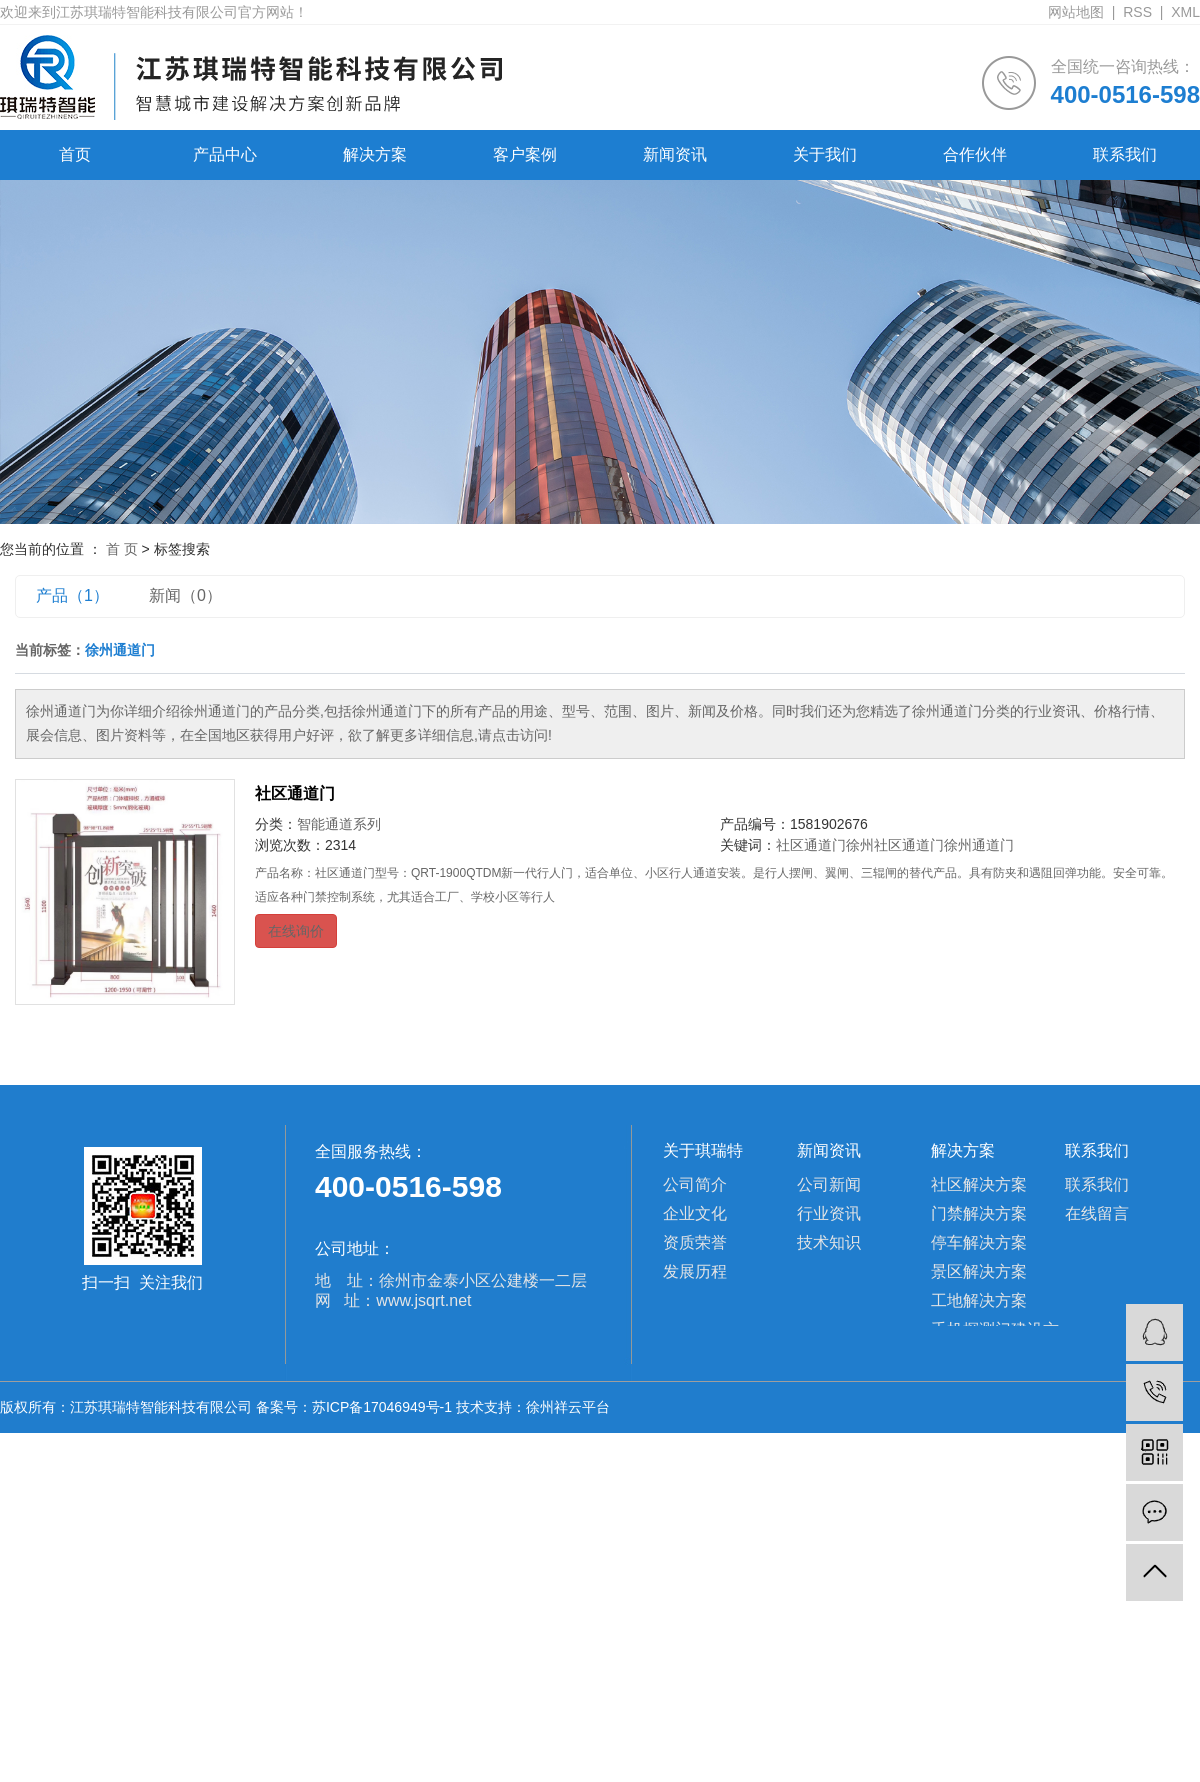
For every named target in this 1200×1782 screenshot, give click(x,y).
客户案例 (525, 154)
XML (1185, 12)
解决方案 (375, 154)
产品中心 (225, 154)
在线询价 (296, 931)
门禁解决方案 (979, 1213)
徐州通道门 (979, 845)
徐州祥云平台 (568, 1407)
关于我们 (825, 154)
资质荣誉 (695, 1242)
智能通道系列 (339, 824)
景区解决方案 (979, 1271)
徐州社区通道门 (895, 845)
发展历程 (695, 1271)
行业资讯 (829, 1213)
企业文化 (695, 1213)
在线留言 (1097, 1213)
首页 (75, 154)
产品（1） (72, 595)
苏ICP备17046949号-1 (382, 1407)
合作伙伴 (975, 154)
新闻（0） (185, 595)
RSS (1137, 12)
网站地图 (1076, 12)
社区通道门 (295, 793)
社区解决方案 (979, 1184)
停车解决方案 (979, 1242)
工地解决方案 (979, 1300)
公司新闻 (829, 1184)
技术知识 (829, 1242)
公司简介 (695, 1184)
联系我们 (1125, 154)
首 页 (122, 549)
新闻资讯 (675, 154)
